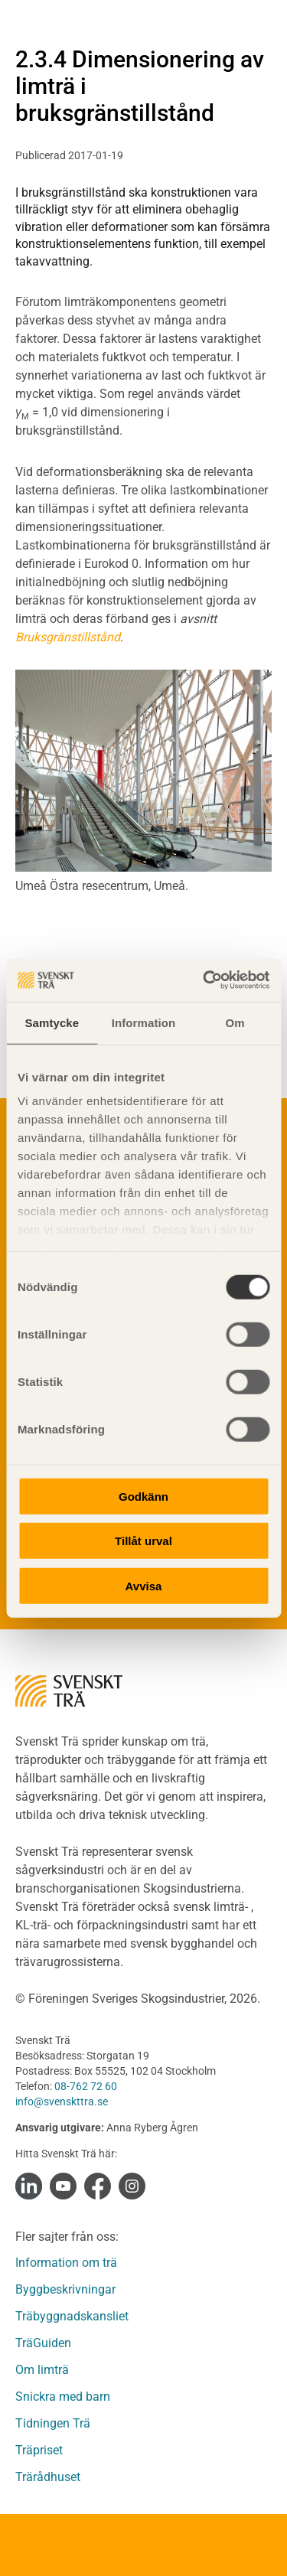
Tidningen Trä (52, 2423)
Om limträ (42, 2369)
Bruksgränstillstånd (67, 637)
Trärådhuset (47, 2477)
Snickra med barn (62, 2396)
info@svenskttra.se (61, 2101)
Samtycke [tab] (51, 1022)
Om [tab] (235, 1022)
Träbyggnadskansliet (72, 2316)
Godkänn (143, 1495)
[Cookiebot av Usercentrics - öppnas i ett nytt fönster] (204, 980)
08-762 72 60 (85, 2086)
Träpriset (39, 2450)
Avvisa (144, 1585)
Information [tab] (144, 1022)
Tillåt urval (143, 1540)
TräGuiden (43, 2343)
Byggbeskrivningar (65, 2289)
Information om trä (66, 2262)
